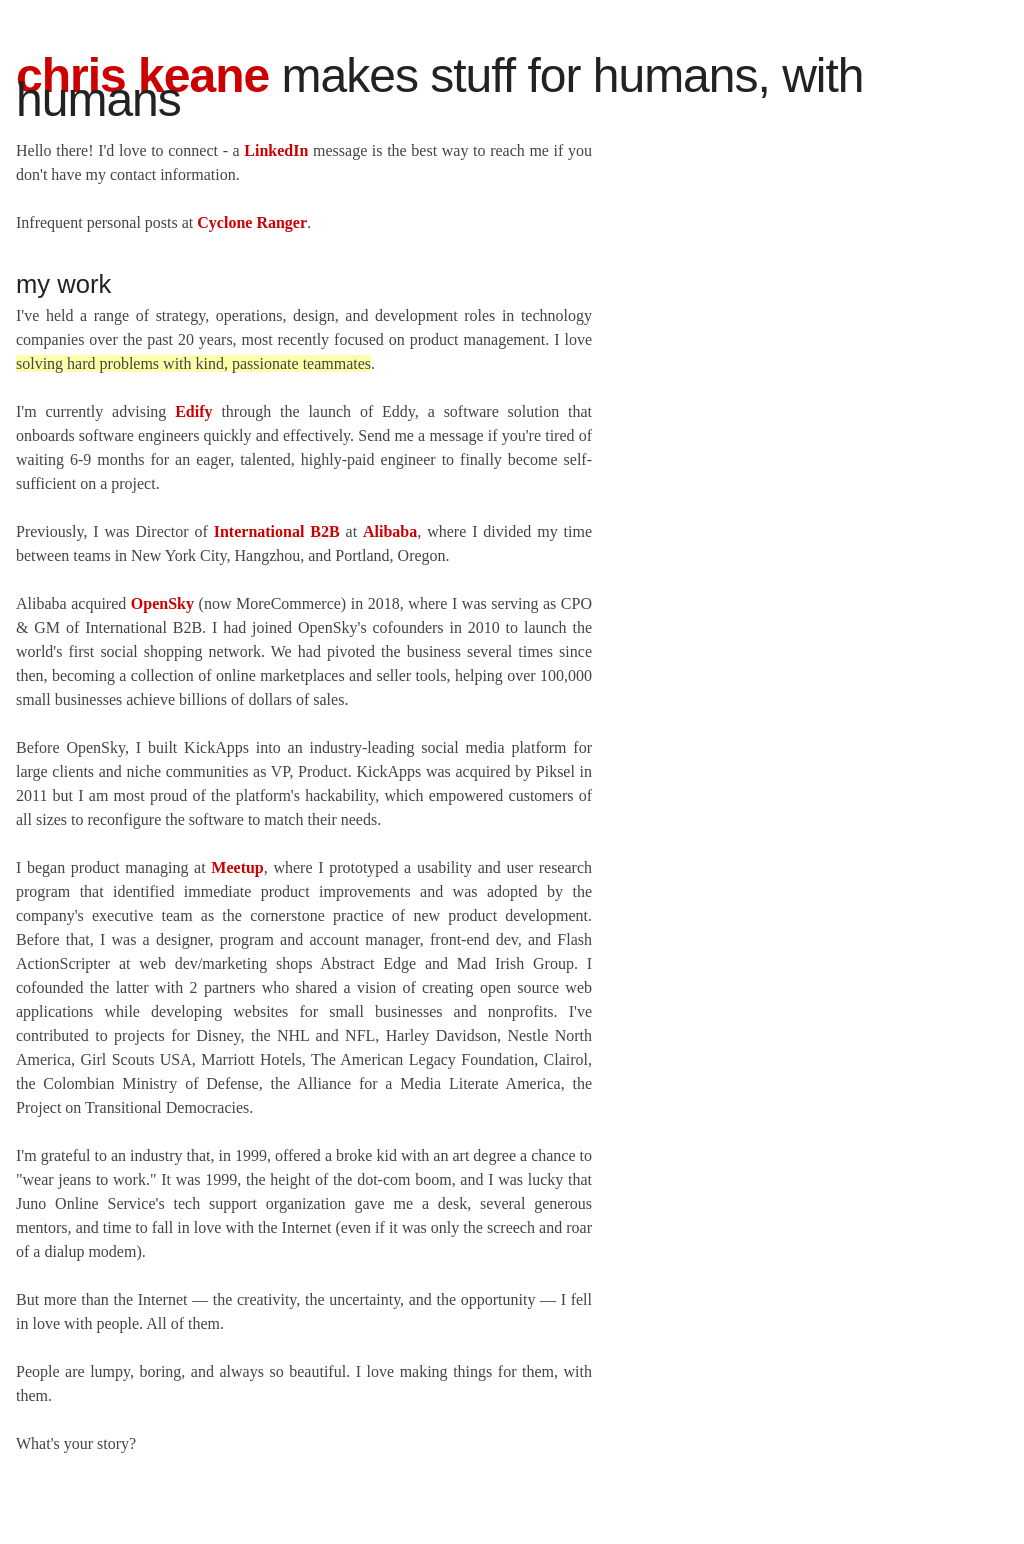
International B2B (277, 531)
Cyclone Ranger (252, 222)
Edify (193, 411)
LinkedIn (276, 150)
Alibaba (390, 531)
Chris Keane (142, 75)
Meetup (237, 867)
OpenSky (162, 603)
